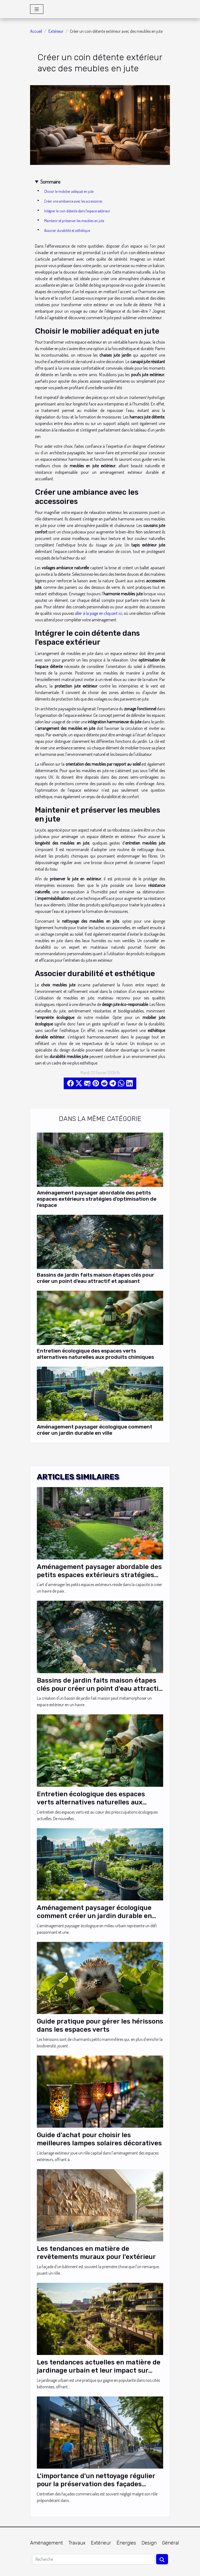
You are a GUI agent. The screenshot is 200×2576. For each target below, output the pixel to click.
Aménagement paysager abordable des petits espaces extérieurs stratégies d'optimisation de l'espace (96, 1199)
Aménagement (46, 2543)
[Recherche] (93, 2559)
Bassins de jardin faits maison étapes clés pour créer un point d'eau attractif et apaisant (95, 1278)
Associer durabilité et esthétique (67, 230)
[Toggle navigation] (36, 9)
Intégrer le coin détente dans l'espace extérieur (77, 211)
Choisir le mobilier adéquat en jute (68, 191)
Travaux (76, 2543)
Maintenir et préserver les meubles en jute (74, 220)
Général (170, 2543)
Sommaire (50, 181)
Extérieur (56, 31)
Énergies (126, 2543)
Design (149, 2543)
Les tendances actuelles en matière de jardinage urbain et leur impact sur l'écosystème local (98, 2370)
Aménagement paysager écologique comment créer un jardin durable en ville (94, 1430)
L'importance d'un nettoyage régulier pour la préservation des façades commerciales (96, 2484)
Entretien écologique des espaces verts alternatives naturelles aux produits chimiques (95, 1354)
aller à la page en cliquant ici (98, 613)
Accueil (36, 31)
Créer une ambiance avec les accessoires (73, 201)
